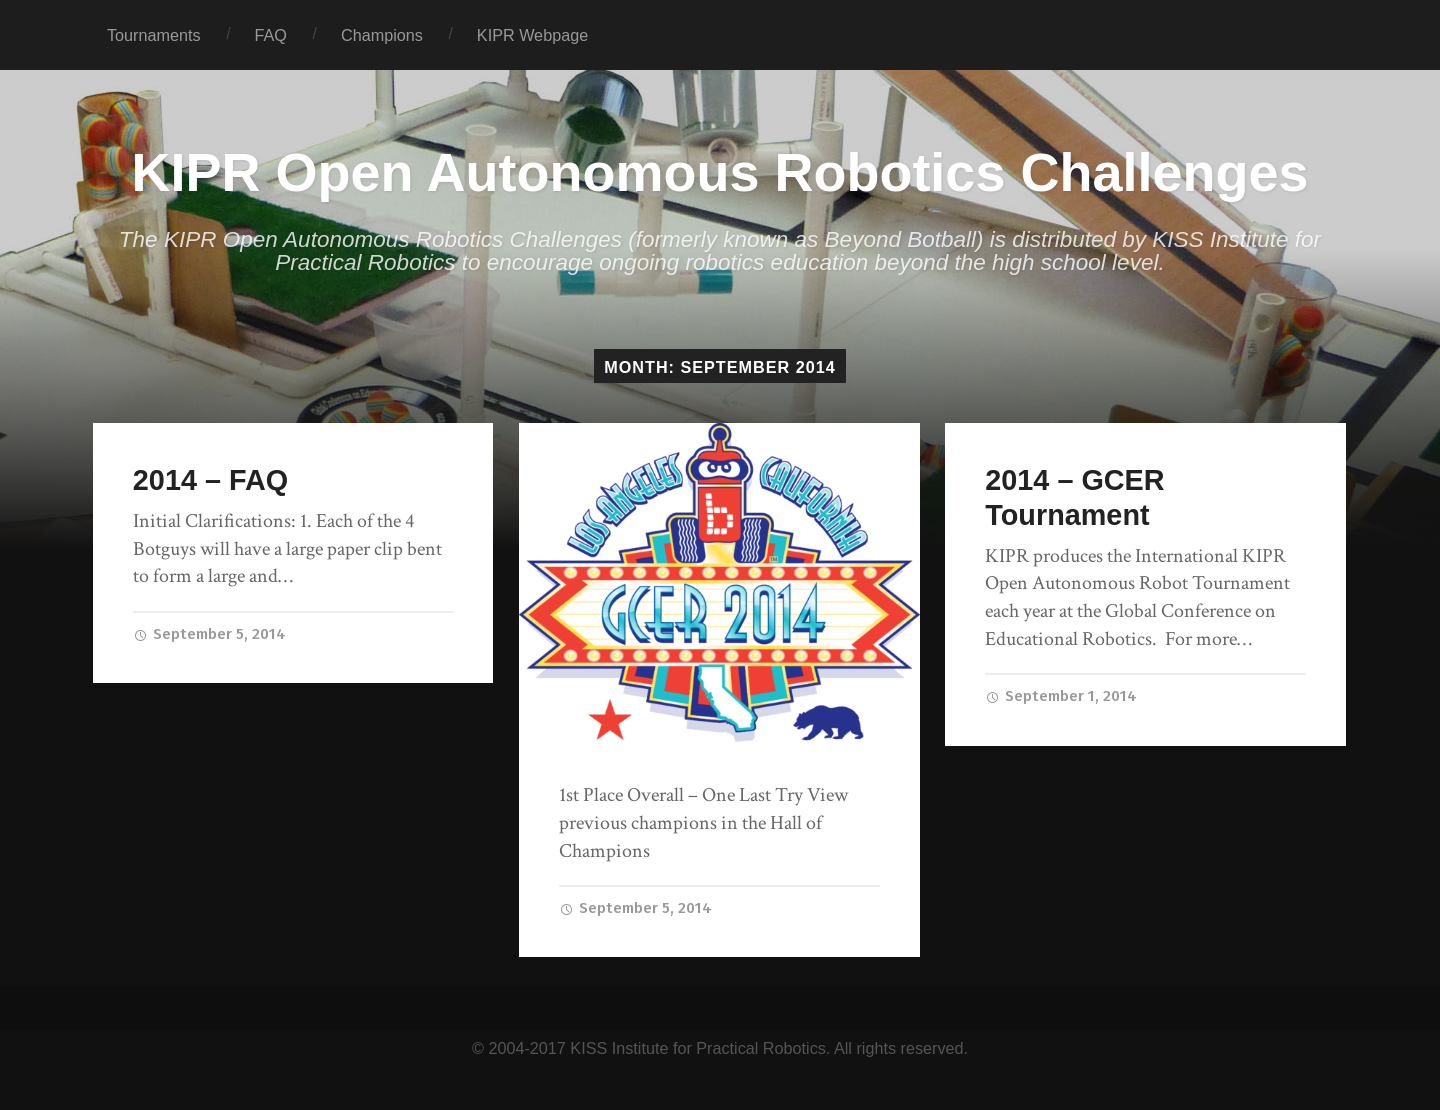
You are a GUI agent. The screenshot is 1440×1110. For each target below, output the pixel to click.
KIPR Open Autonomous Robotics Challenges (719, 172)
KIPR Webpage (532, 35)
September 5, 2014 (209, 634)
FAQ (271, 35)
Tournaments (154, 35)
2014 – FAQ (210, 480)
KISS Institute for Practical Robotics (698, 1048)
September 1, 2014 (1061, 696)
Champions (382, 35)
